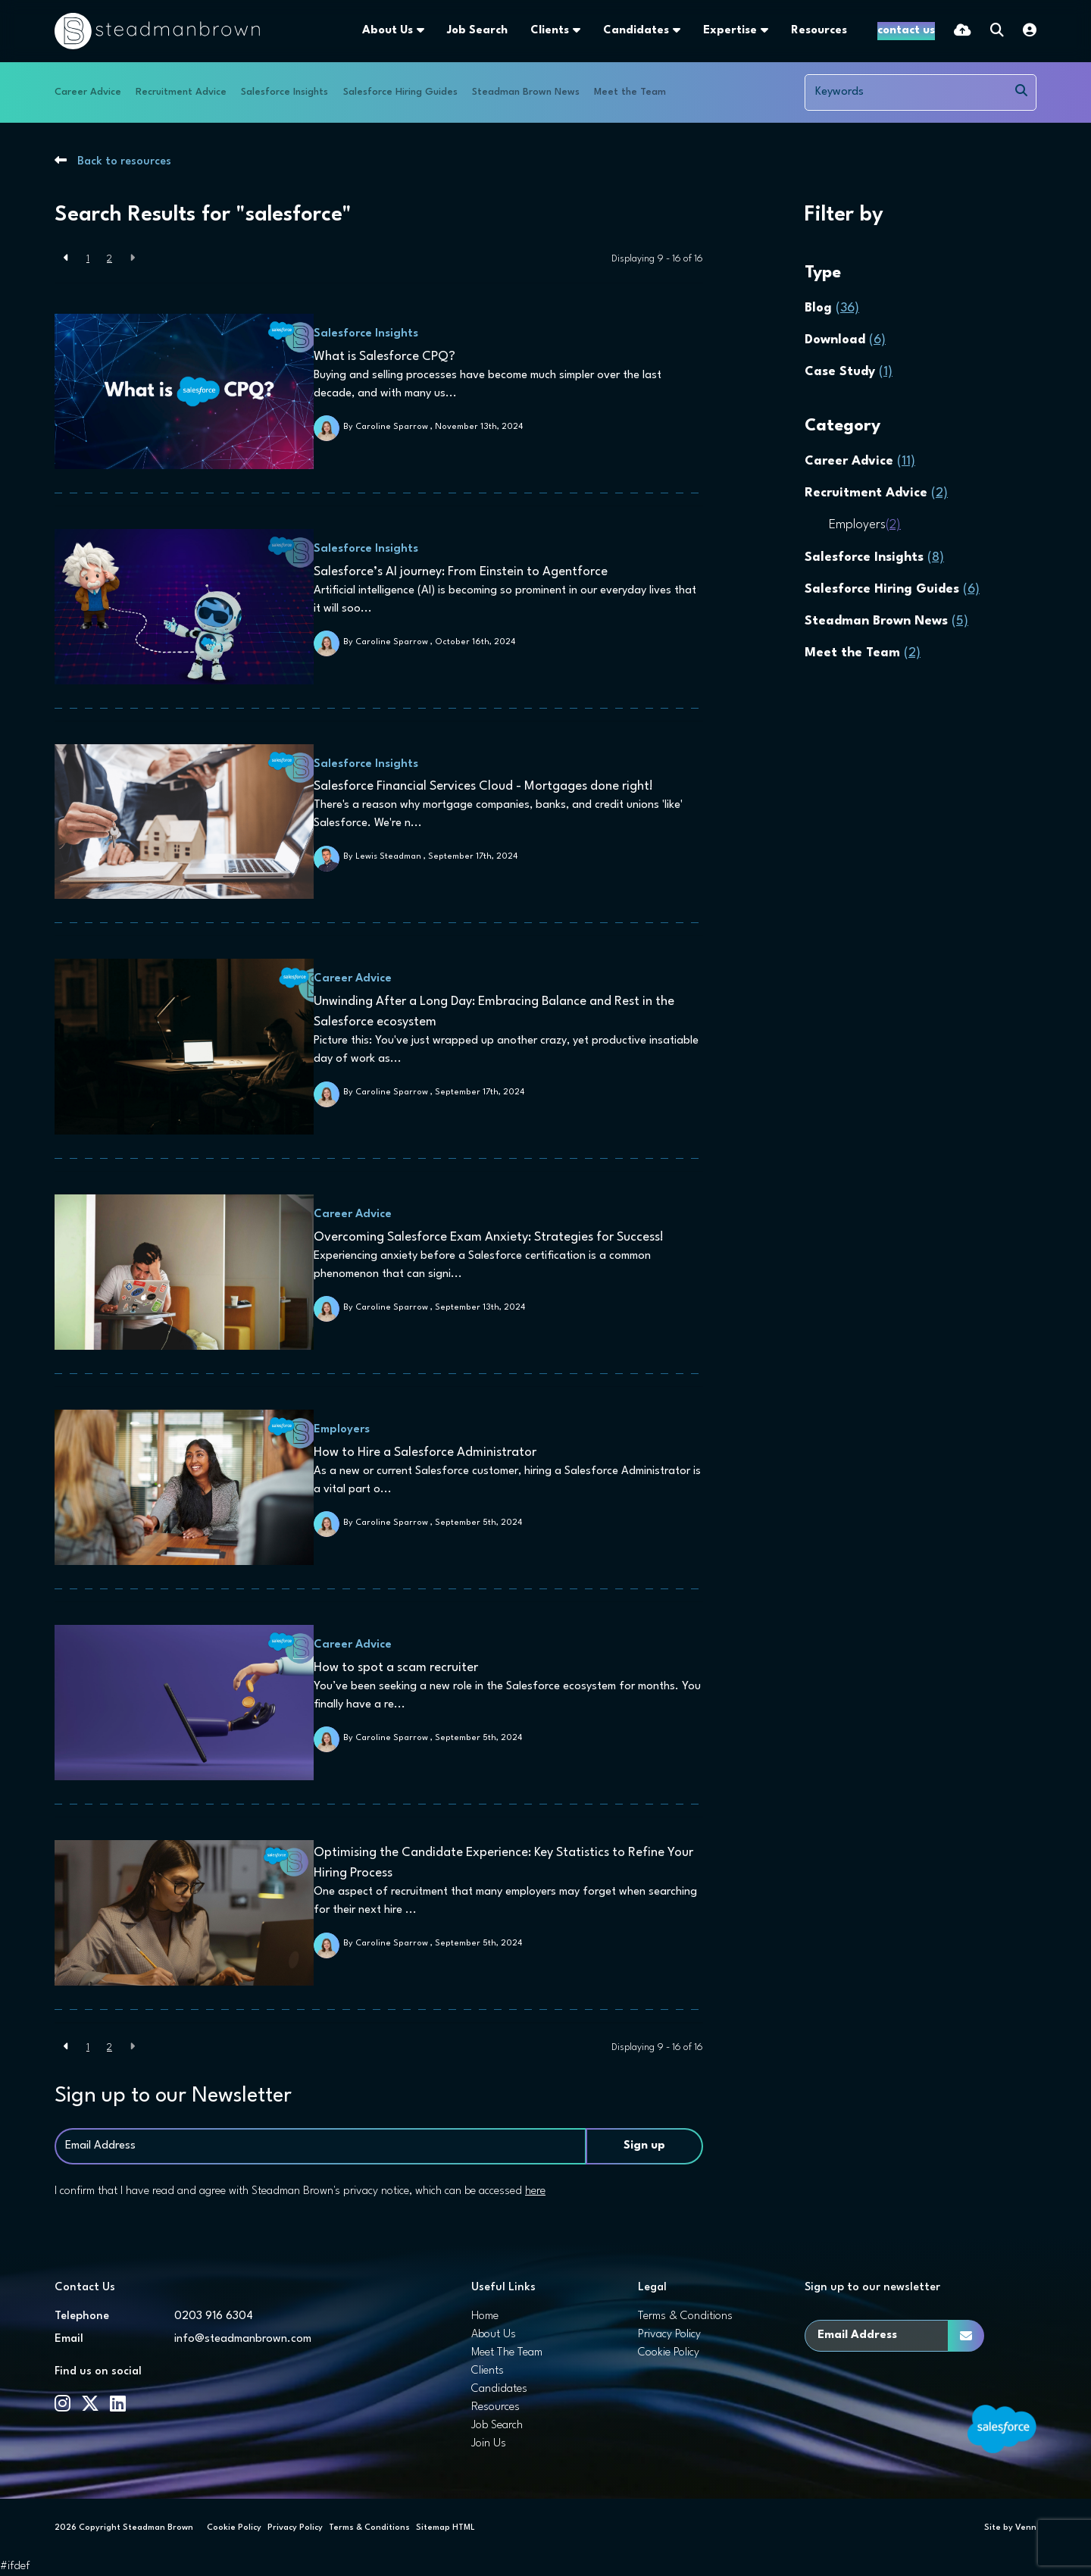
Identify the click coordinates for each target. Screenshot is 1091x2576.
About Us (349, 30)
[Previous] (66, 258)
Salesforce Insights (284, 92)
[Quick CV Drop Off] (962, 31)
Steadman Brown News (526, 92)
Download (845, 339)
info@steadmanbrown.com (242, 2339)
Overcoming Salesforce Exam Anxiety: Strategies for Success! (495, 1237)
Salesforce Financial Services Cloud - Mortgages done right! (490, 786)
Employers (348, 1429)
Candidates (598, 30)
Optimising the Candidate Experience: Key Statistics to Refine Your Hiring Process (510, 1863)
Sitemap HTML (445, 2528)
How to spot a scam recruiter (402, 1667)
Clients (511, 30)
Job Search (439, 30)
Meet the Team (630, 92)
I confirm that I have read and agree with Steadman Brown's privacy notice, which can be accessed (300, 2191)
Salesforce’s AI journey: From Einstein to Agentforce (467, 571)
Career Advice (88, 92)
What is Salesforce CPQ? (391, 356)
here (535, 2191)
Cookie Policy (668, 2352)
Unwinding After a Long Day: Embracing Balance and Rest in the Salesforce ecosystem (500, 1011)
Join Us (488, 2443)
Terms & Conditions (685, 2316)
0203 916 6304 (213, 2316)
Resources (781, 30)
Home (485, 2316)
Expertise (692, 30)
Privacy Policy (669, 2334)
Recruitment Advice (181, 92)
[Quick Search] (997, 31)
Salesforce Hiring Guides (400, 92)
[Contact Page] (887, 31)
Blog (832, 308)
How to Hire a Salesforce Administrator (431, 1452)
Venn (1025, 2528)
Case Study (848, 371)
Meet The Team (506, 2352)
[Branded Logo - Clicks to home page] (157, 31)
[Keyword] (907, 92)
